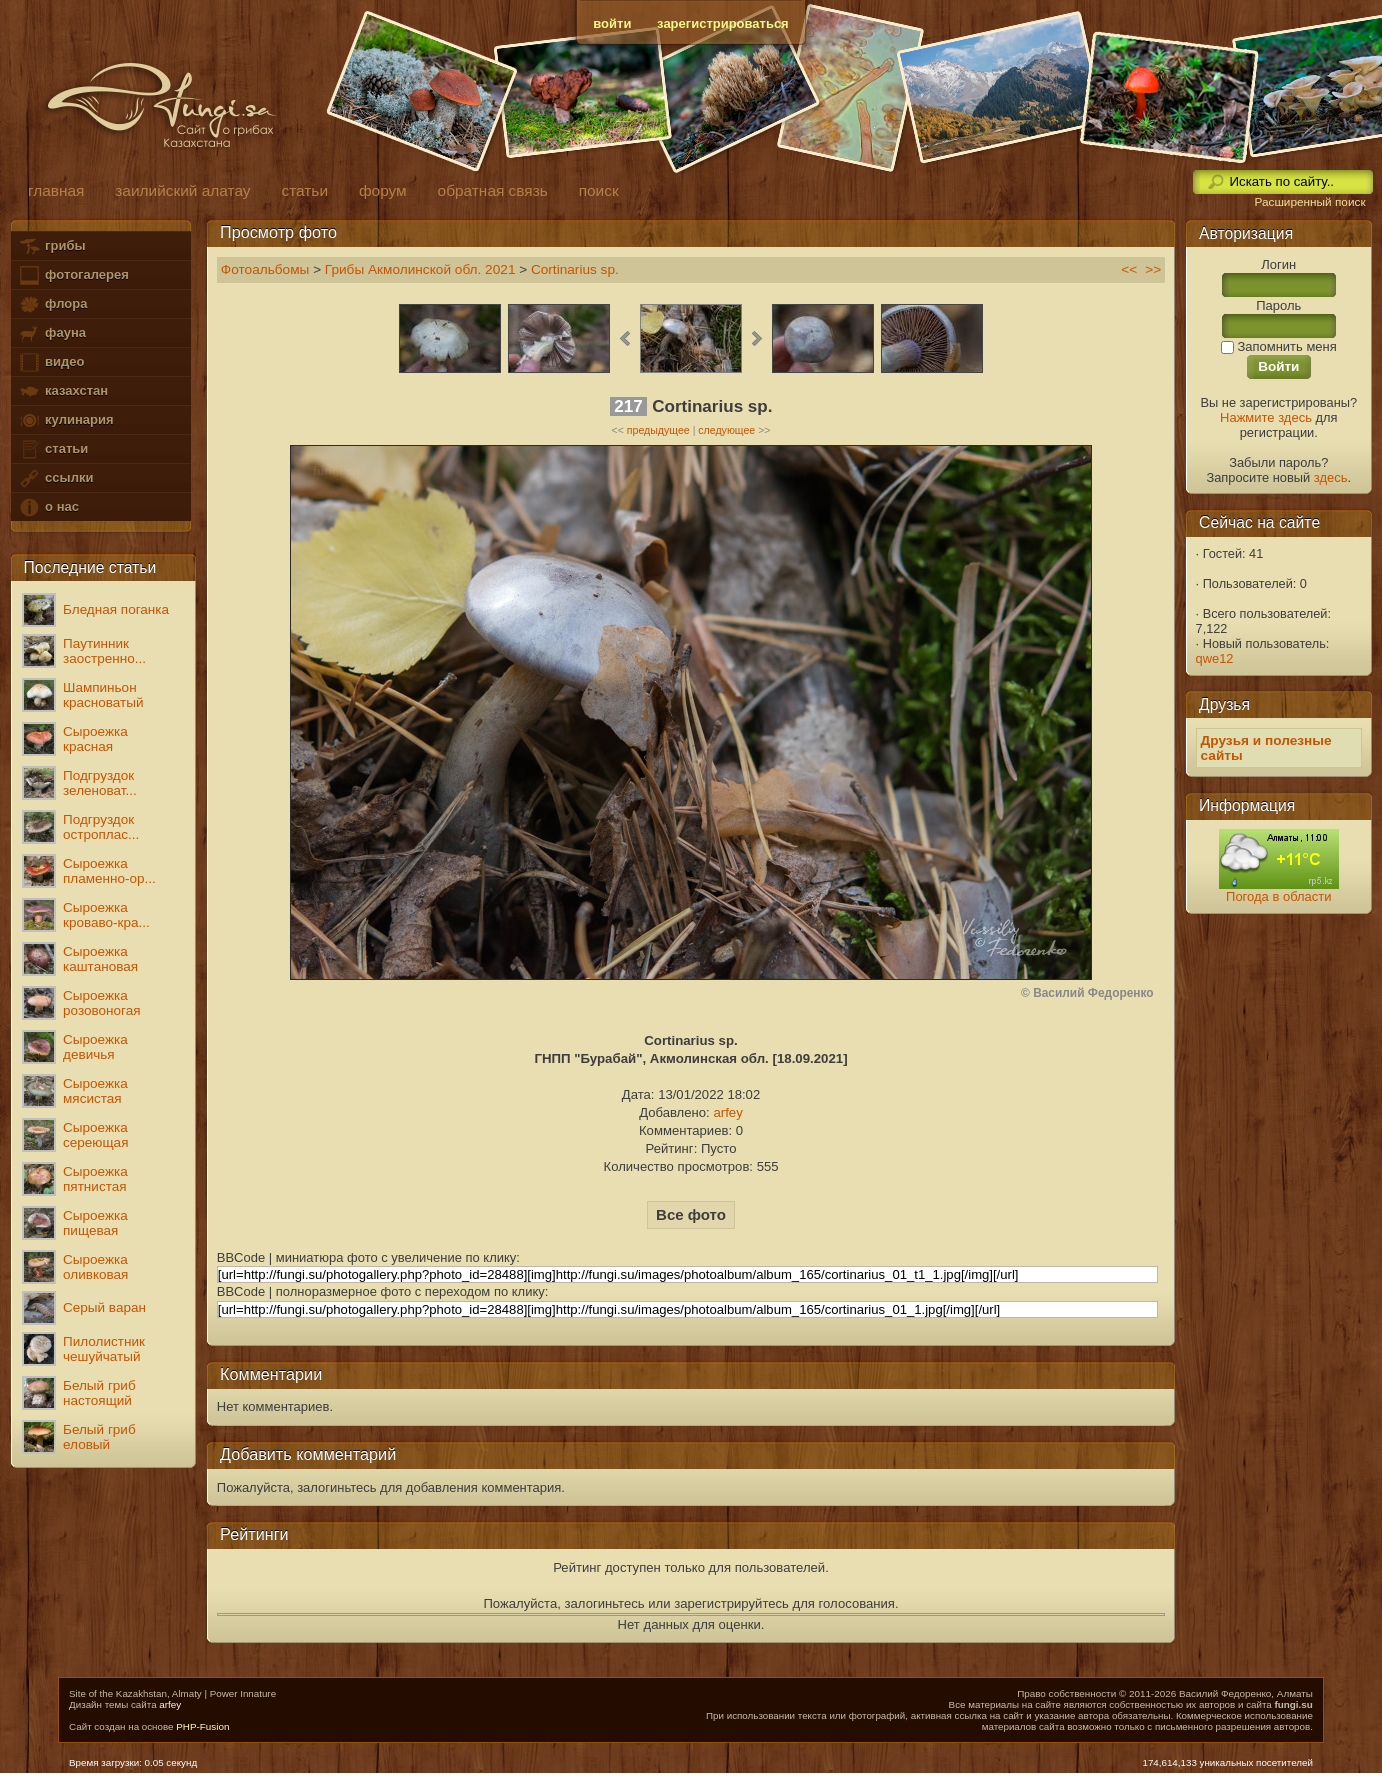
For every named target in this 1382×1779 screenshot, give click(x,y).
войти (612, 23)
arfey (727, 1112)
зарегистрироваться (723, 23)
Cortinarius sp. (575, 269)
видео (51, 362)
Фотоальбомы (265, 269)
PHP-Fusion (202, 1726)
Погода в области (1278, 896)
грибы (51, 246)
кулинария (65, 420)
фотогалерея (73, 275)
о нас (48, 507)
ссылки (55, 478)
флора (52, 304)
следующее (726, 430)
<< (1129, 269)
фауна (52, 333)
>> (1153, 269)
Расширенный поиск (1309, 202)
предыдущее (658, 430)
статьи (53, 449)
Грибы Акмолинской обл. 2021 (420, 269)
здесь (1331, 477)
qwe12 (1215, 658)
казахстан (63, 391)
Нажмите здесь (1266, 417)
